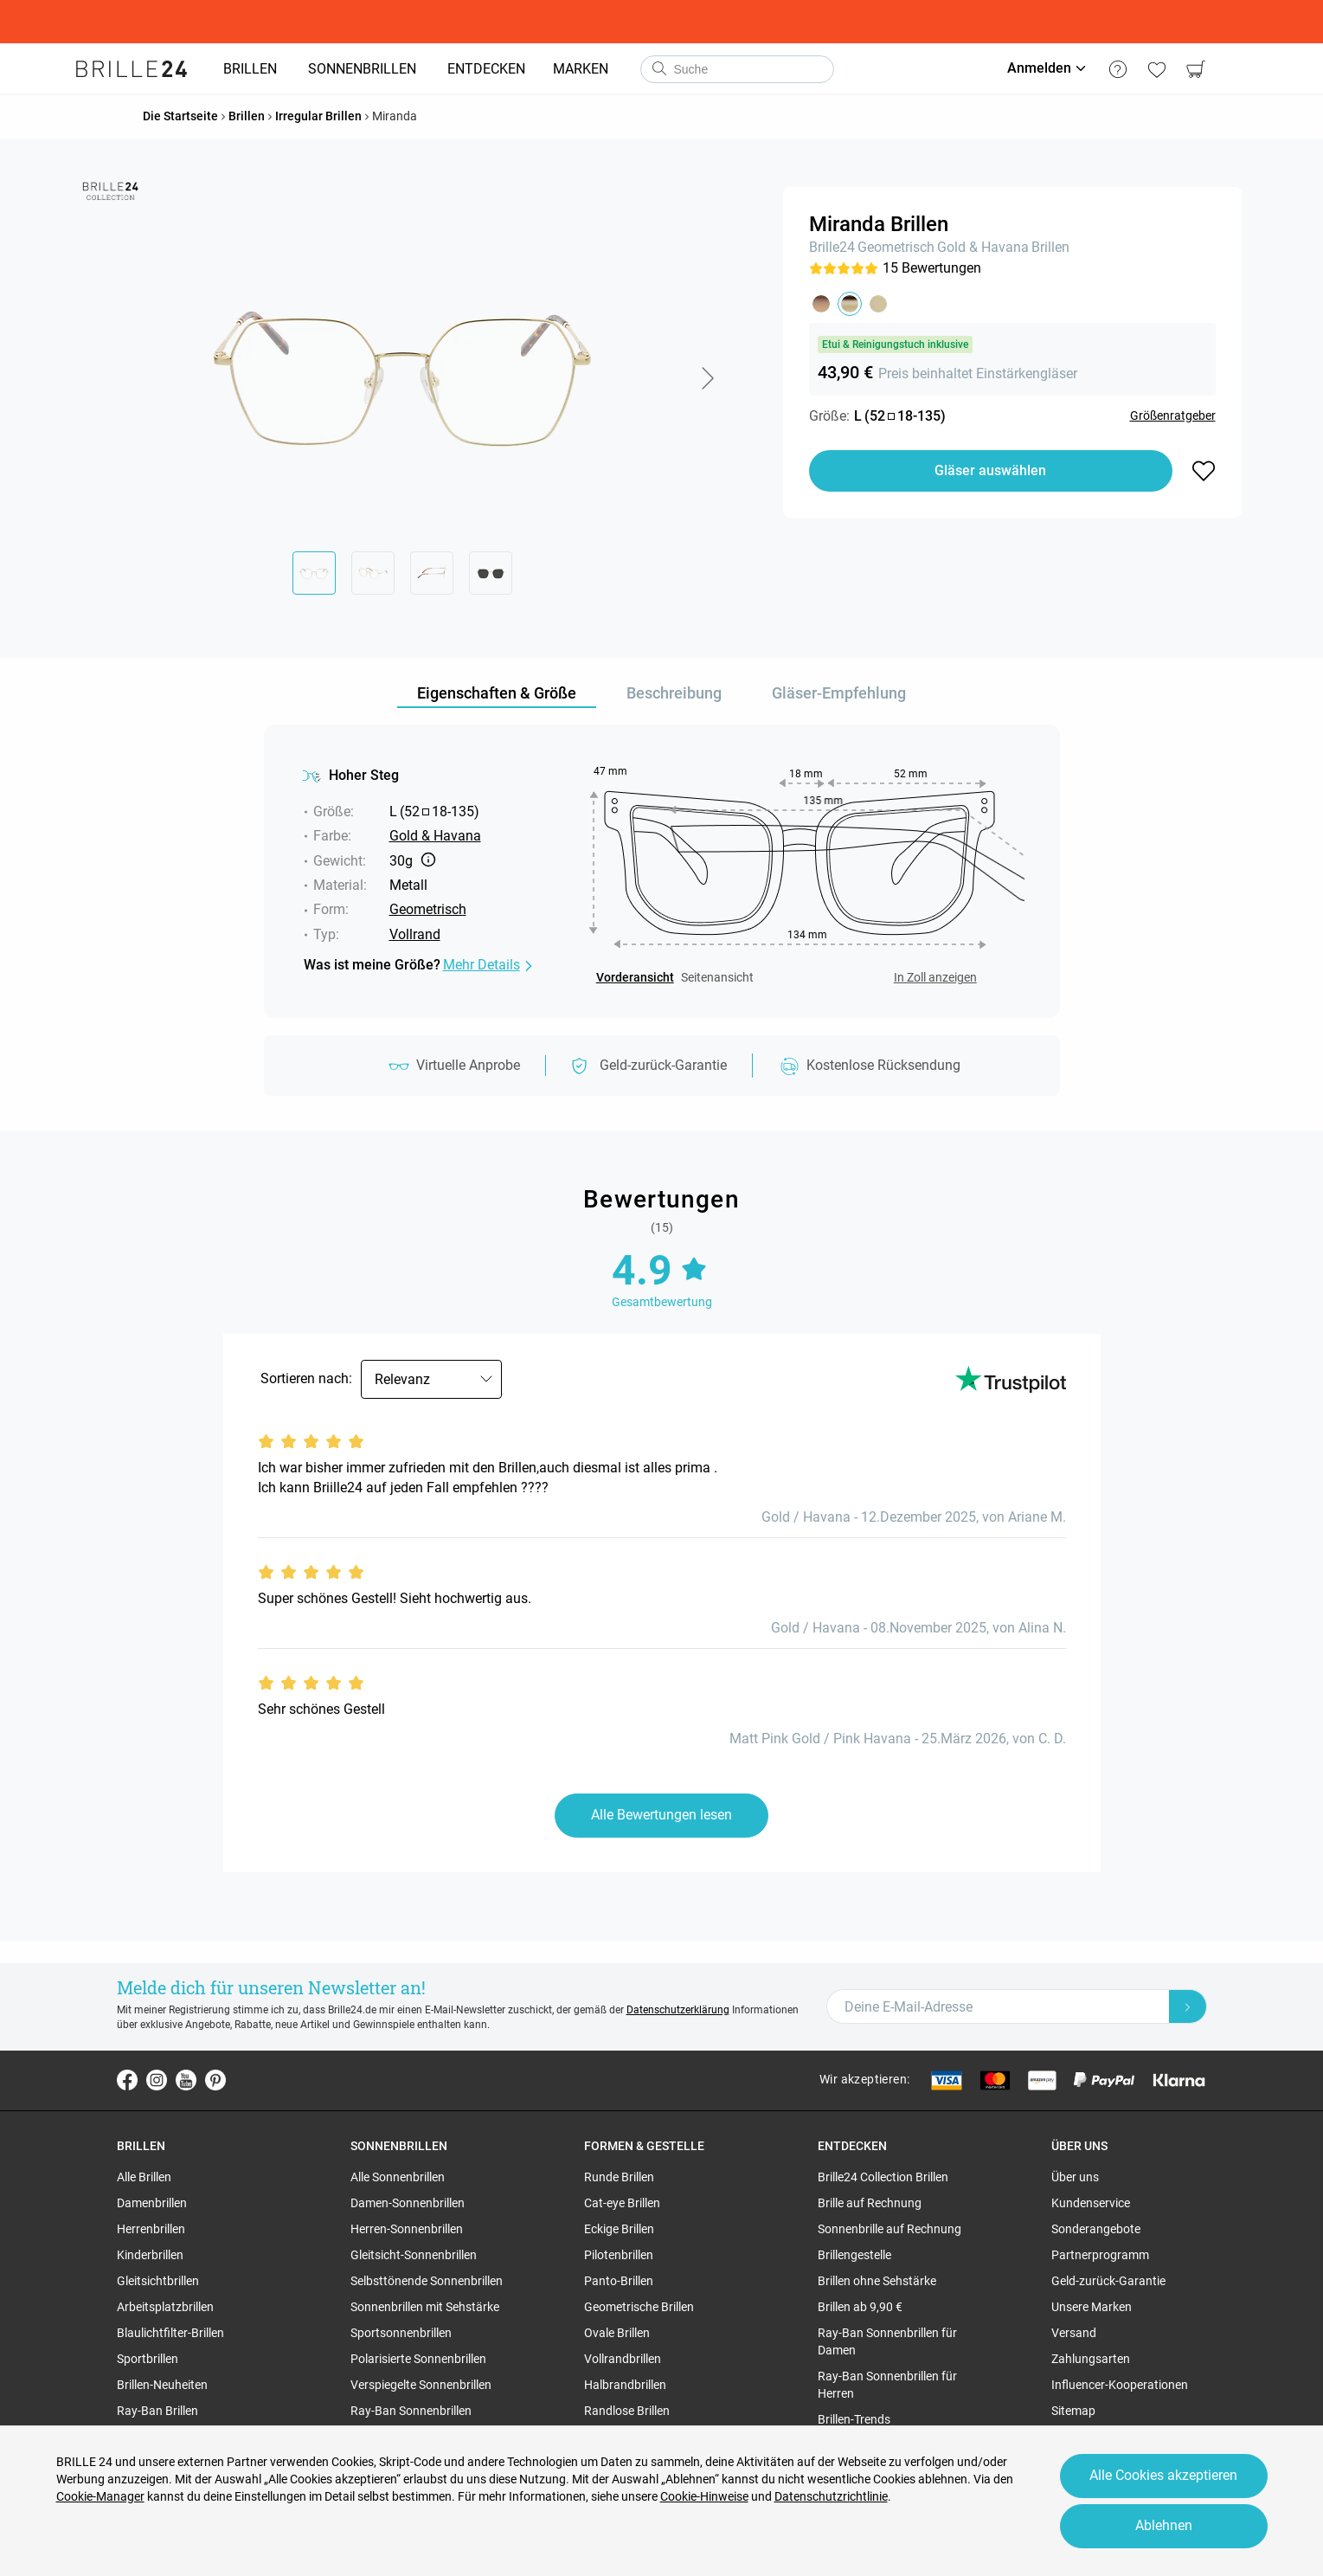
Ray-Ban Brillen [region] (157, 2411)
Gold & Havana (983, 247)
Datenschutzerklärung (677, 2010)
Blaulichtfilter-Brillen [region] (170, 2333)
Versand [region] (1073, 2333)
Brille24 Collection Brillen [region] (883, 2177)
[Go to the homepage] (131, 69)
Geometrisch (895, 247)
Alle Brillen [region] (144, 2177)
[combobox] (737, 69)
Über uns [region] (1075, 2177)
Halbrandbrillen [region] (625, 2385)
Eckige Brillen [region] (619, 2229)
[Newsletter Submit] (1188, 2006)
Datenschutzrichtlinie (831, 2496)
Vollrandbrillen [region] (622, 2359)
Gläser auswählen (990, 470)
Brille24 (832, 247)
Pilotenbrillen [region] (618, 2255)
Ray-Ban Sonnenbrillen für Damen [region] (887, 2341)
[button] (707, 378)
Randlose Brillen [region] (627, 2411)
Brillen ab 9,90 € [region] (860, 2307)
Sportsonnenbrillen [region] (401, 2333)
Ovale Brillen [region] (617, 2333)
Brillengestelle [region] (854, 2255)
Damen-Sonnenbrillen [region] (407, 2203)
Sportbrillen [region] (147, 2359)
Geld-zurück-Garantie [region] (1108, 2281)
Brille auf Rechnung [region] (870, 2203)
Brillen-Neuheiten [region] (162, 2385)
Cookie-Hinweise (704, 2496)
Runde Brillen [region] (619, 2177)
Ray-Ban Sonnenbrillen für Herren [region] (887, 2384)
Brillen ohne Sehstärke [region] (877, 2281)
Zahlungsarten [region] (1090, 2359)
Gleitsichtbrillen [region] (158, 2281)
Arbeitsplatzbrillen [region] (165, 2307)
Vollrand (414, 934)
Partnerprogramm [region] (1100, 2255)
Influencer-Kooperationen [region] (1119, 2385)
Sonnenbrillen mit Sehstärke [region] (424, 2307)
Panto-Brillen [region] (618, 2281)
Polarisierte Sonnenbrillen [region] (418, 2359)
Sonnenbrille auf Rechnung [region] (889, 2229)
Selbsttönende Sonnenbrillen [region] (426, 2281)
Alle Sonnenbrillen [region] (397, 2177)
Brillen (1050, 247)
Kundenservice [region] (1090, 2203)
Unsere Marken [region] (1091, 2307)
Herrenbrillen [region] (151, 2229)
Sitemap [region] (1073, 2411)
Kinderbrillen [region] (150, 2255)
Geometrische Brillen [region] (639, 2307)
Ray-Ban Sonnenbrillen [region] (411, 2411)
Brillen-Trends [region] (854, 2419)
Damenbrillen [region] (152, 2203)
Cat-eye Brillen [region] (622, 2203)
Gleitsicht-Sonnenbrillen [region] (413, 2255)
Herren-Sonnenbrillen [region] (406, 2229)
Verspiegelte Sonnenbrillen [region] (420, 2385)
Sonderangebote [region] (1095, 2229)
